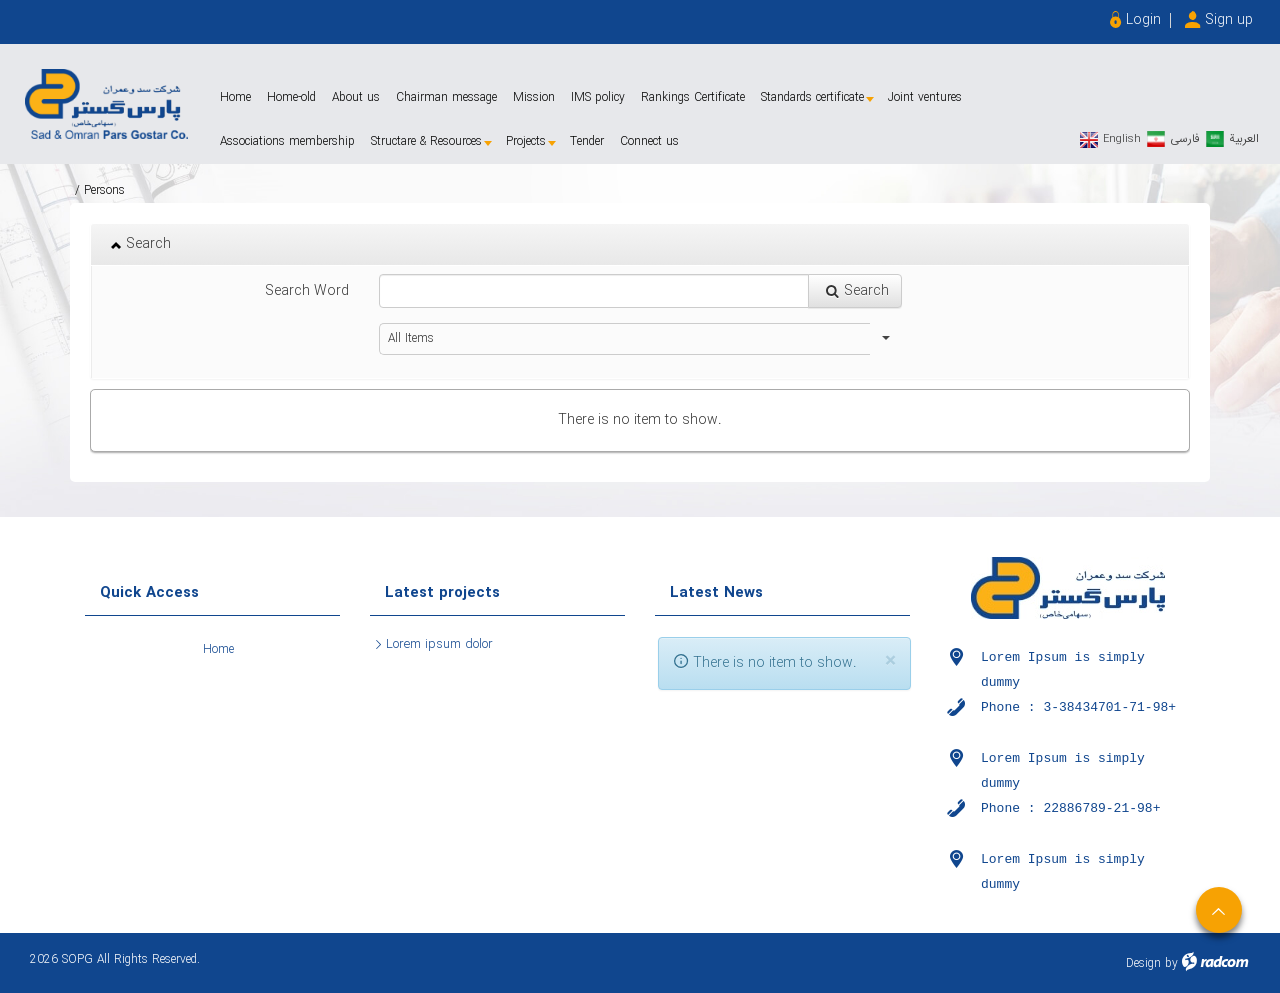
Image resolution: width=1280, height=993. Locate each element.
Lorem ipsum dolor (439, 644)
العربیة (1244, 138)
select (886, 339)
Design (1143, 963)
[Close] (890, 661)
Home (218, 649)
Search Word (307, 291)
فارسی (1185, 138)
